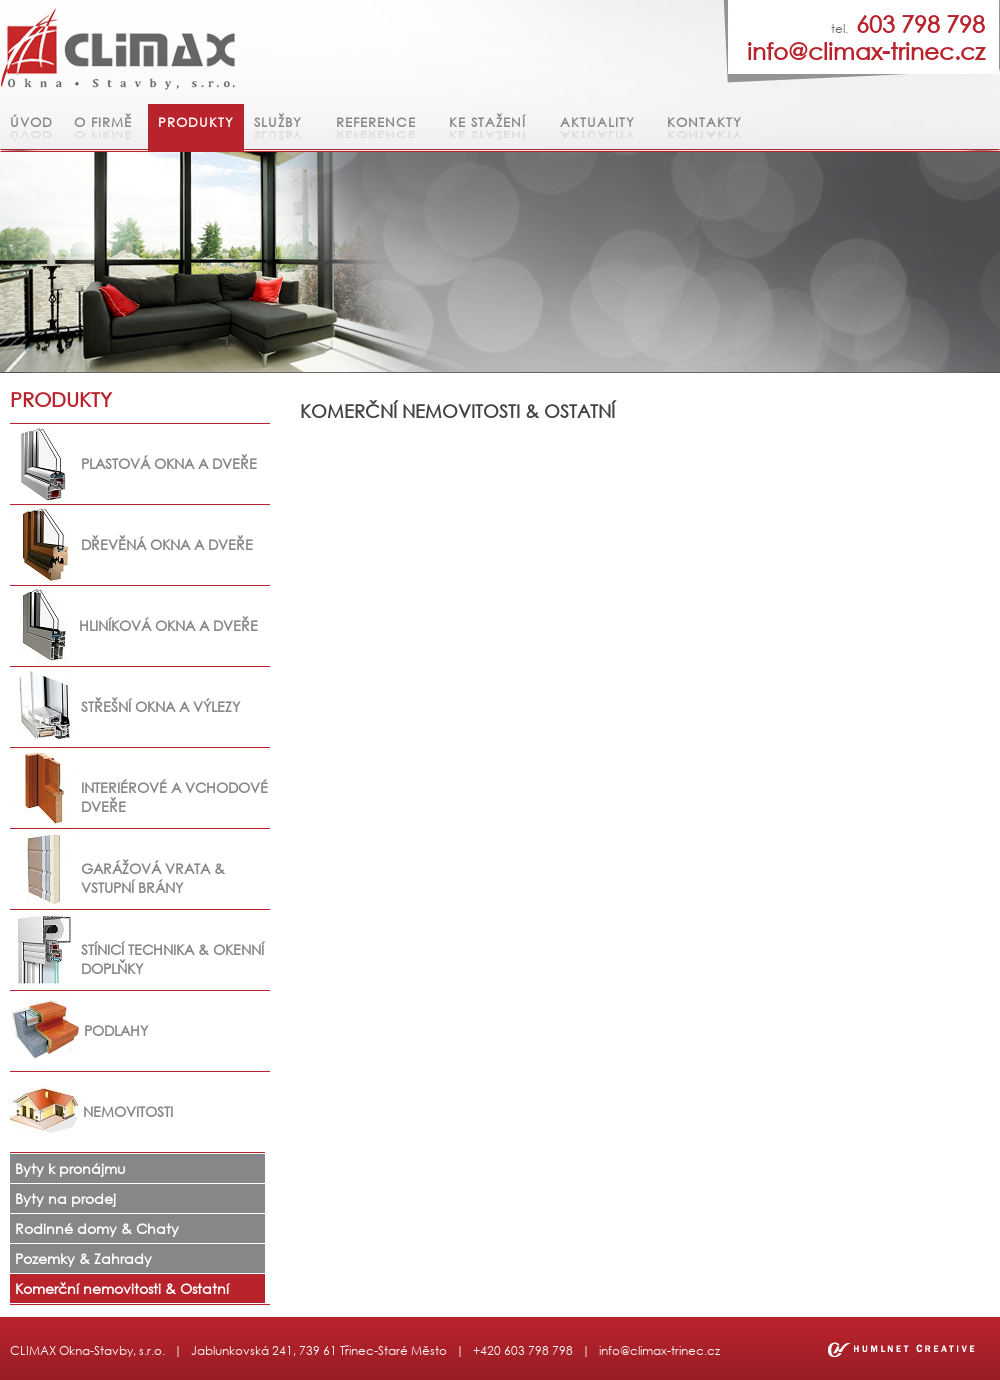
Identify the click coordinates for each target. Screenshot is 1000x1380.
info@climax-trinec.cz (659, 1350)
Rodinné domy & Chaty (97, 1228)
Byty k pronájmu (70, 1168)
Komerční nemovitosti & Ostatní (122, 1288)
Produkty (196, 122)
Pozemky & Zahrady (83, 1258)
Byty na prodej (65, 1198)
